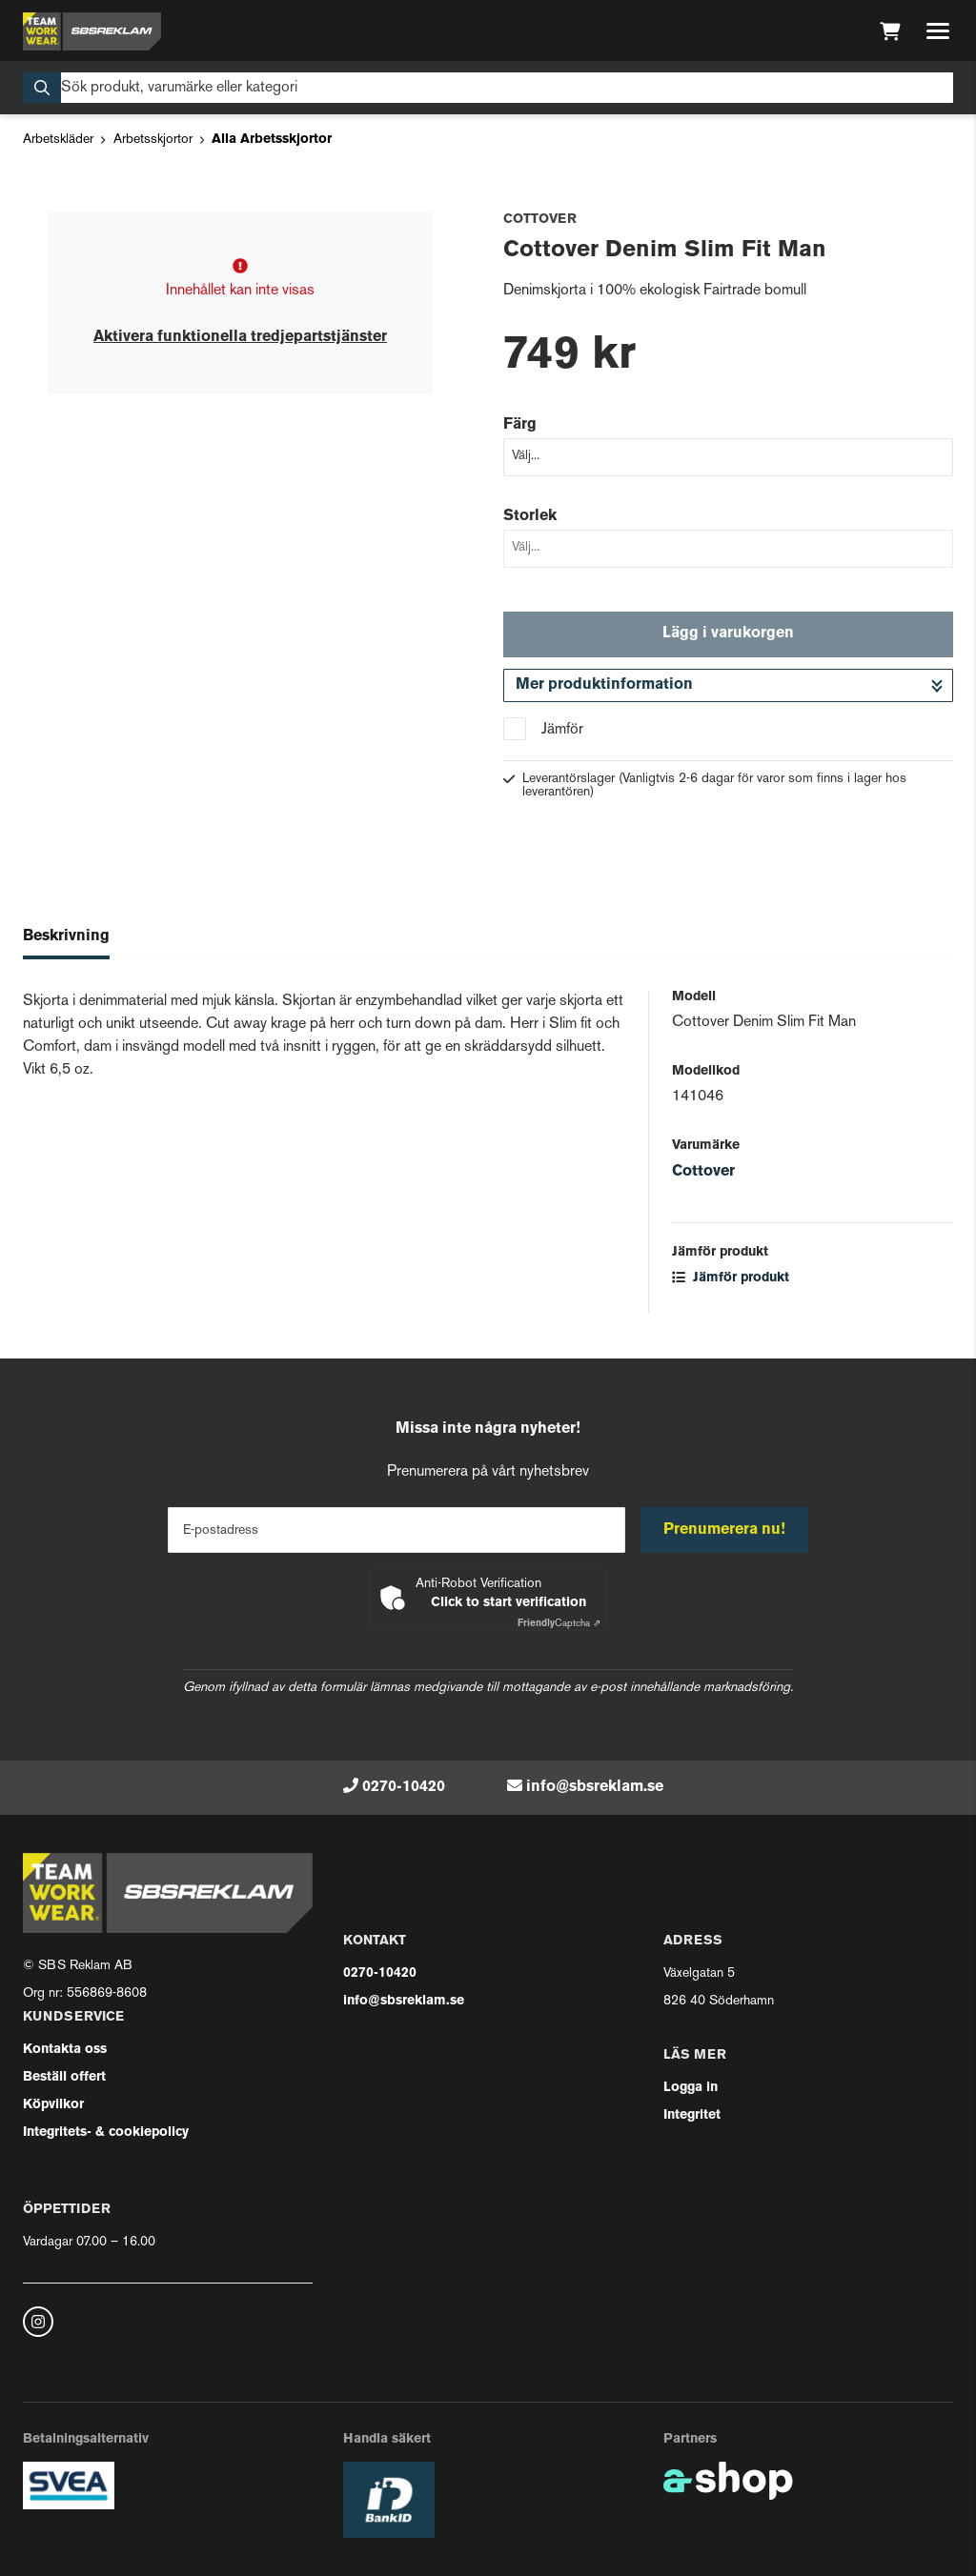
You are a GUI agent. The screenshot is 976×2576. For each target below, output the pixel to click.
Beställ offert (64, 2077)
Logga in (690, 2088)
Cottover (703, 1171)
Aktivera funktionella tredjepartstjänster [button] (240, 337)
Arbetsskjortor (153, 139)
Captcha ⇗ (559, 1624)
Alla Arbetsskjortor (272, 139)
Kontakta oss (65, 2049)
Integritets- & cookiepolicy (106, 2132)
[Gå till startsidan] (92, 31)
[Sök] (488, 87)
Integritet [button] (692, 2115)
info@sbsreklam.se (594, 1787)
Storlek (530, 516)
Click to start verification (508, 1603)
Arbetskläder (58, 139)
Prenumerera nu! (724, 1530)
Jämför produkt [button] (730, 1278)
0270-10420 (403, 1787)
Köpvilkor (53, 2105)
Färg (520, 425)
